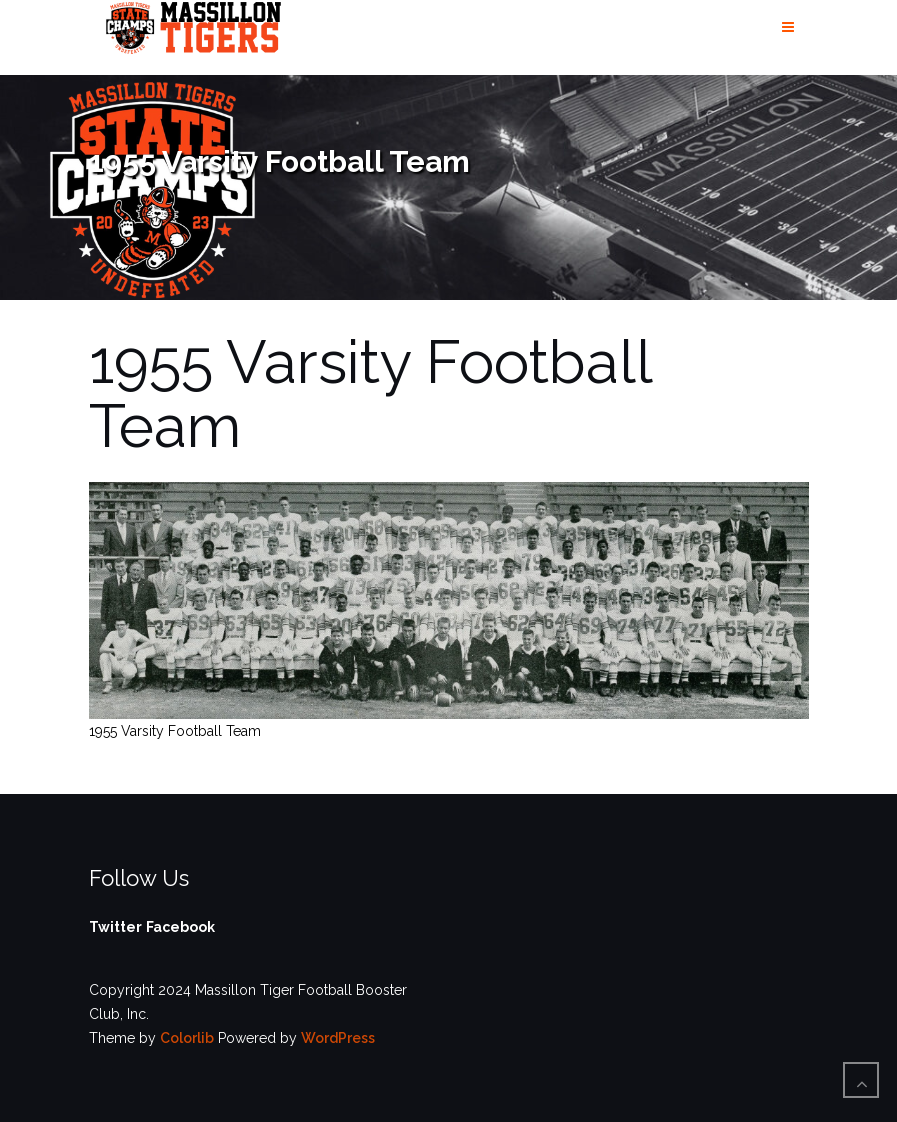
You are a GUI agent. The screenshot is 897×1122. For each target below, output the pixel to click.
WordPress (338, 1038)
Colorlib (187, 1038)
